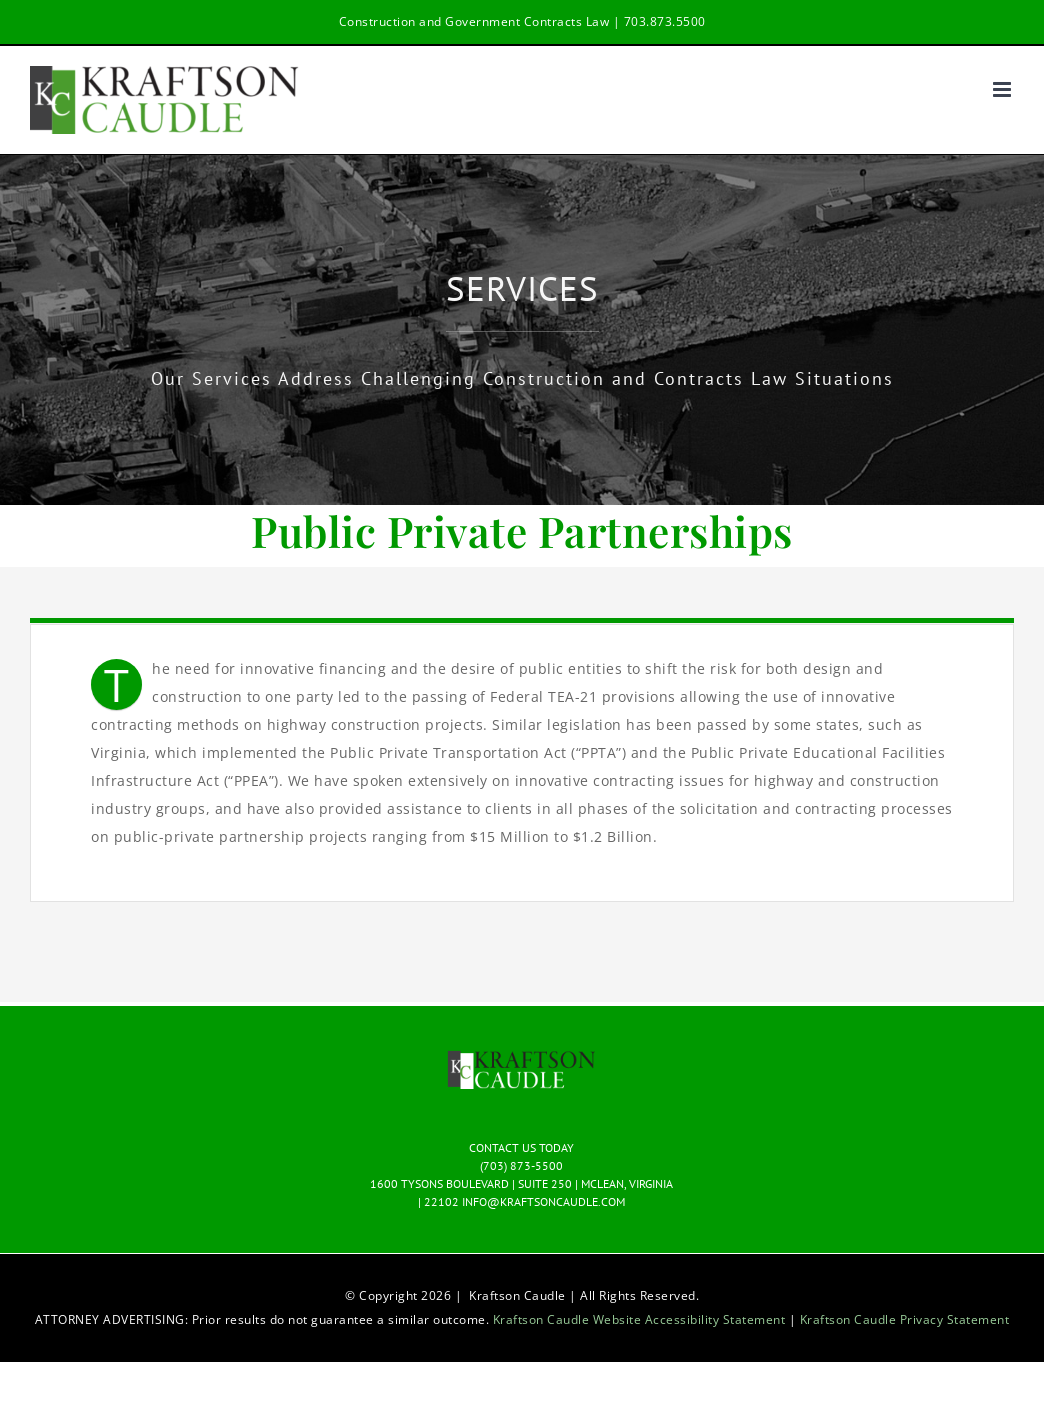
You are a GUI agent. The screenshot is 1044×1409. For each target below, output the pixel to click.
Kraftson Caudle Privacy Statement (905, 1319)
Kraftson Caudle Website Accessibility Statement (641, 1319)
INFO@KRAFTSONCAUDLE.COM (543, 1201)
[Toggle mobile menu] (1004, 89)
